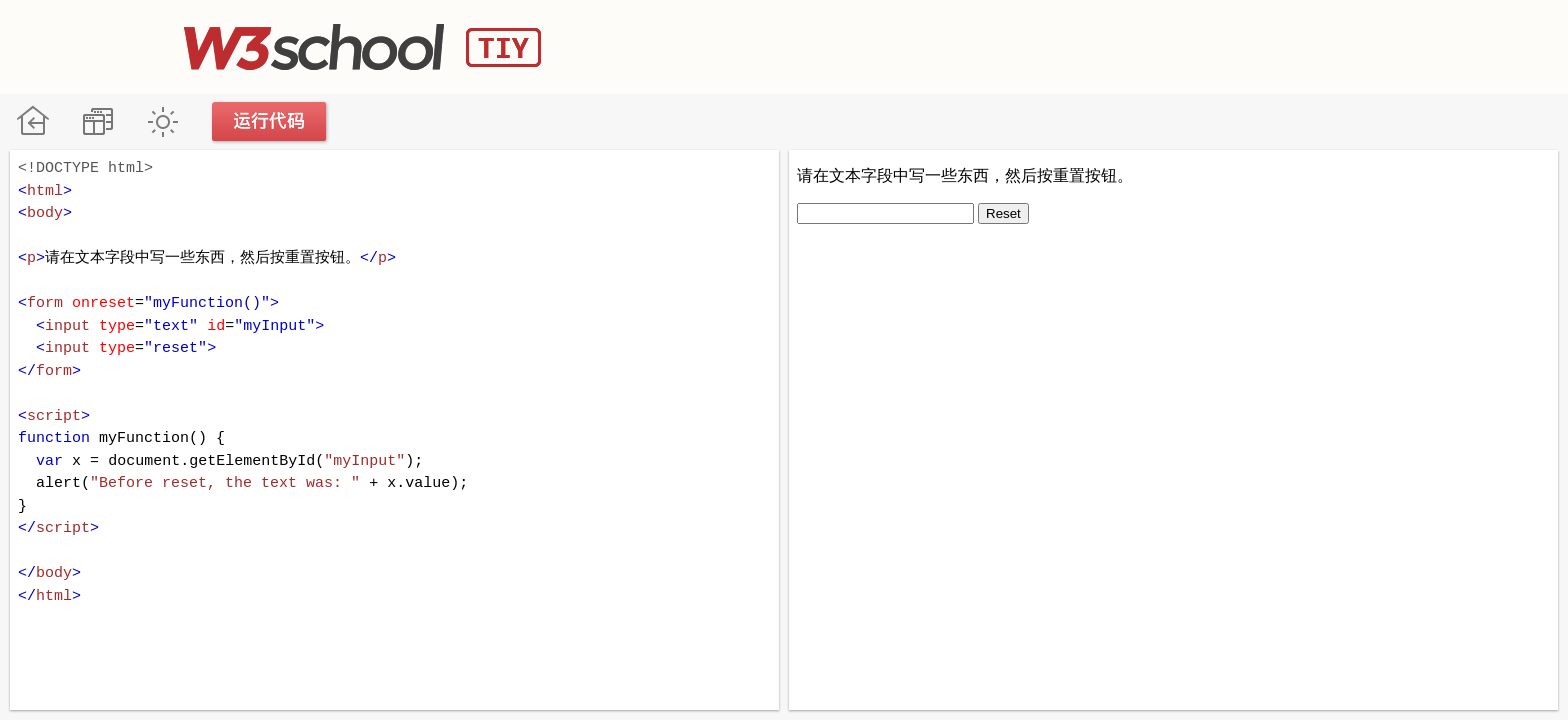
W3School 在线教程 (32, 121)
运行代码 (270, 121)
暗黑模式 (162, 121)
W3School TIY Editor (362, 47)
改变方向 (97, 121)
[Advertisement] (1020, 45)
